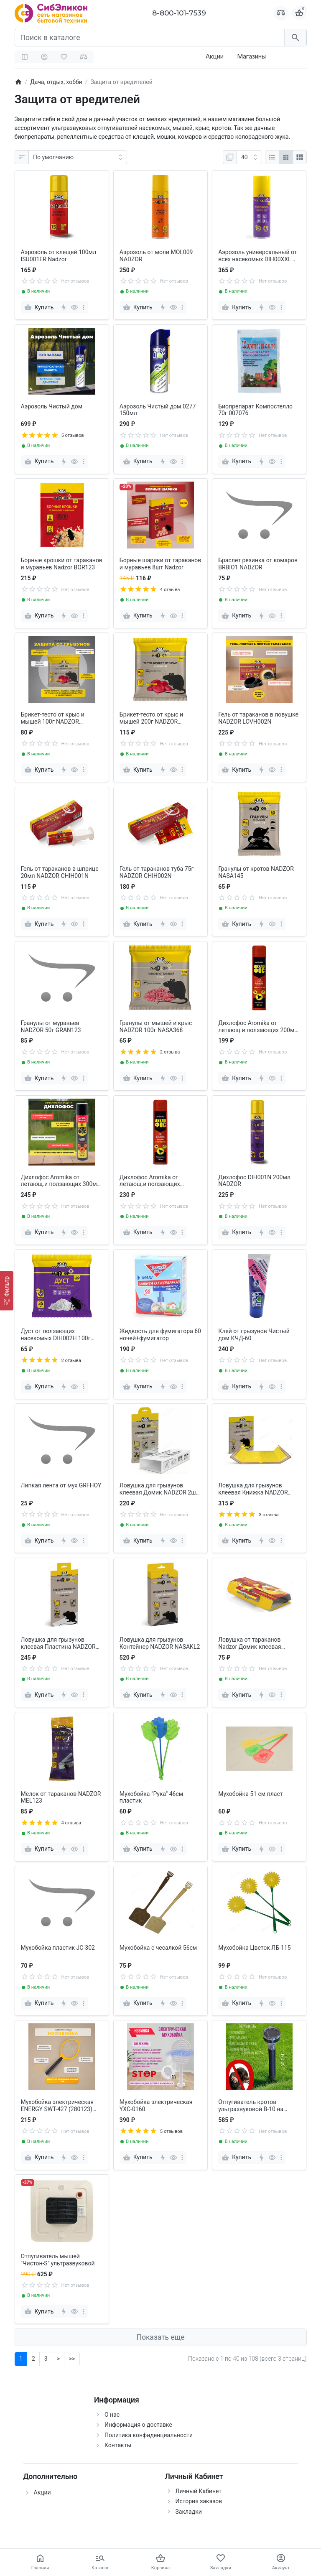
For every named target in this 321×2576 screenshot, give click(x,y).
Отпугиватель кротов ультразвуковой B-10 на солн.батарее (250, 2106)
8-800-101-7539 (179, 13)
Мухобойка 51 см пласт (250, 1793)
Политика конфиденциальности (148, 2435)
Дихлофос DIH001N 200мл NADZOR (254, 1181)
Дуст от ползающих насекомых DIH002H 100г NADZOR (56, 1335)
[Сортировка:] (77, 157)
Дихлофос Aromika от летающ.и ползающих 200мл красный (258, 1027)
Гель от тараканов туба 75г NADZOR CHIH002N (157, 872)
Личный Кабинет (199, 2491)
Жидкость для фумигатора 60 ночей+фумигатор (160, 1335)
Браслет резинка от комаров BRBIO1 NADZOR (258, 564)
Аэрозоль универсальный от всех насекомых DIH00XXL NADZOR (257, 256)
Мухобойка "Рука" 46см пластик (151, 1797)
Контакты (117, 2445)
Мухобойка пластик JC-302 (58, 1947)
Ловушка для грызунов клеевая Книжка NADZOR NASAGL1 (253, 1489)
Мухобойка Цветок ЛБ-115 (254, 1947)
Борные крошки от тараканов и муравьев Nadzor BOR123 (61, 564)
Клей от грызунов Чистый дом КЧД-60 (254, 1335)
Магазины (251, 56)
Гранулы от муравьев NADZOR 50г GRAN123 (51, 1026)
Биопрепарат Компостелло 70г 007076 (255, 410)
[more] (83, 307)
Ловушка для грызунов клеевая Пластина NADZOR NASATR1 (58, 1643)
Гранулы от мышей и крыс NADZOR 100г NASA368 (156, 1026)
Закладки (189, 2511)
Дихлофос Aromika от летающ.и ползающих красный (150, 1181)
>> (72, 2358)
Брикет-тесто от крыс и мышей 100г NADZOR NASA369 (52, 718)
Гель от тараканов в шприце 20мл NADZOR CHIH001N (60, 872)
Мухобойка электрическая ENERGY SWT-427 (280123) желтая (57, 2106)
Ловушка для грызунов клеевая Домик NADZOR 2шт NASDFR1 (159, 1489)
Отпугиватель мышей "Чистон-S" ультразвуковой (58, 2260)
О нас (112, 2414)
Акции (215, 56)
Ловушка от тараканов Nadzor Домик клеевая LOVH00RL (249, 1643)
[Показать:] (249, 157)
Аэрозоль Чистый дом (52, 406)
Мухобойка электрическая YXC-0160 (156, 2105)
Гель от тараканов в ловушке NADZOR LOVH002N (258, 718)
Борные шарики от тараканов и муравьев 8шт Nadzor (160, 564)
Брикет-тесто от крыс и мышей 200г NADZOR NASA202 (151, 718)
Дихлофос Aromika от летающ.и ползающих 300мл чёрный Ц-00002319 (60, 1181)
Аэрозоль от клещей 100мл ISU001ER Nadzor (59, 256)
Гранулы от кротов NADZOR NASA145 (256, 872)
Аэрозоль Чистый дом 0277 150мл (158, 410)
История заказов (199, 2501)
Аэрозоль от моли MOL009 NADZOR (156, 256)
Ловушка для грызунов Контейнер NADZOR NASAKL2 (160, 1643)
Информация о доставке (138, 2424)
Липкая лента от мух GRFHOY (61, 1485)
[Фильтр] (6, 1291)
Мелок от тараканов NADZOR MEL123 (61, 1797)
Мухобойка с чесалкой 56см (158, 1947)
